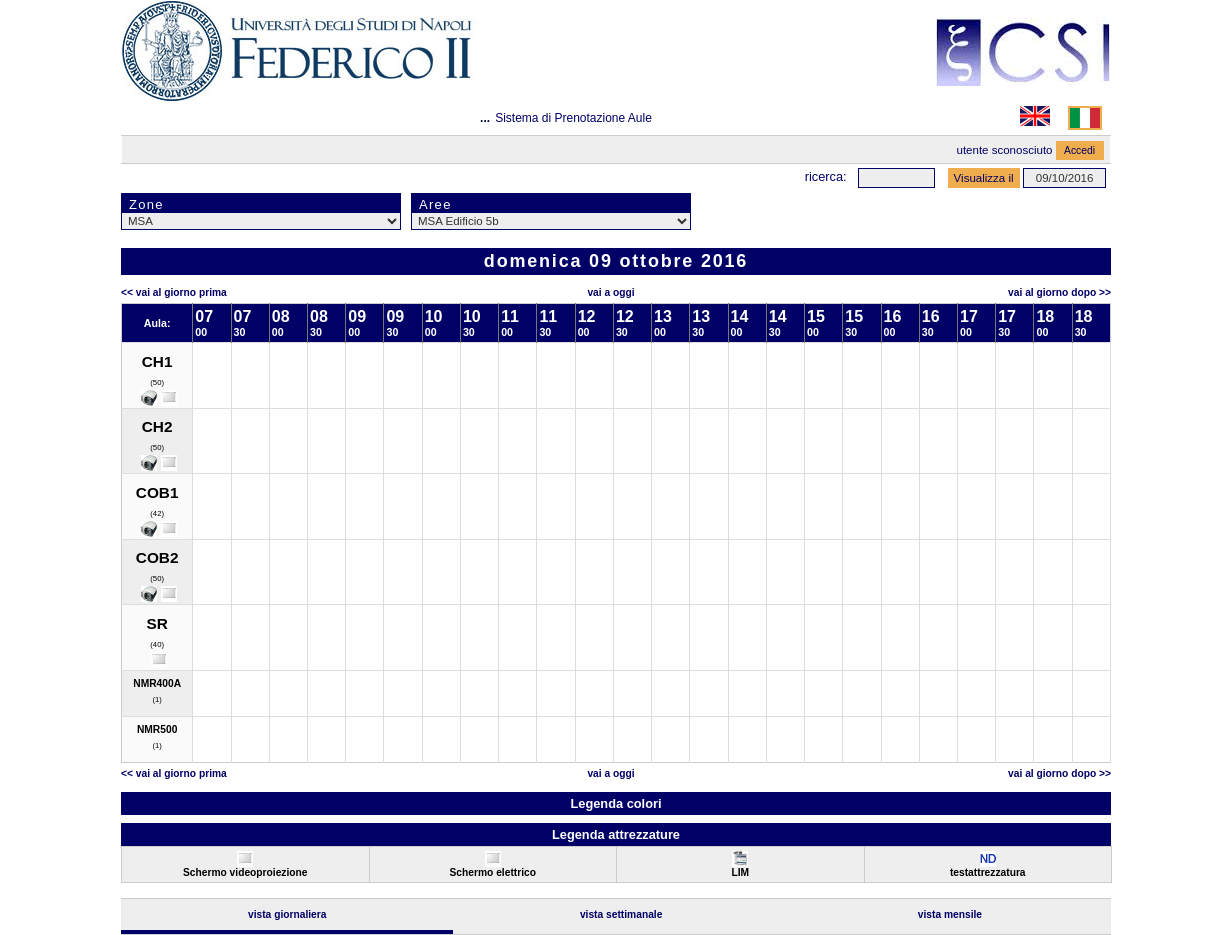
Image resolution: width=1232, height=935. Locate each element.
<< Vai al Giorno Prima (174, 292)
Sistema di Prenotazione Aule (573, 118)
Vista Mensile (950, 914)
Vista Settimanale (621, 914)
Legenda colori (615, 803)
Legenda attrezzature (616, 834)
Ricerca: (826, 176)
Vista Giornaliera (287, 914)
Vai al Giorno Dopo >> (1059, 292)
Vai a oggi (610, 292)
